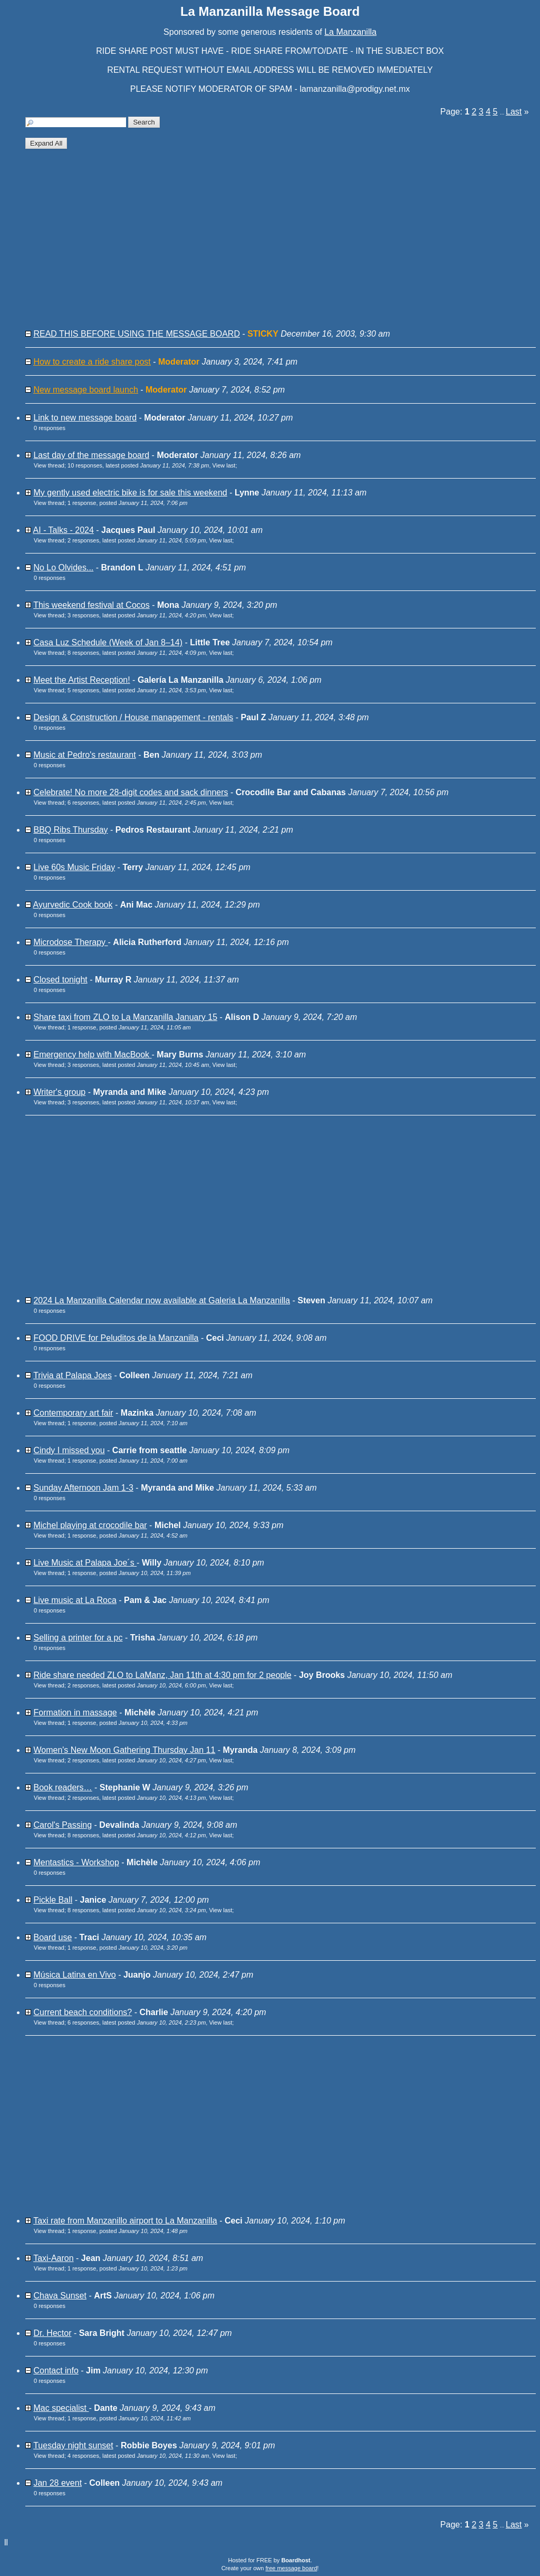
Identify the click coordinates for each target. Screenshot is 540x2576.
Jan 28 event (57, 2482)
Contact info (55, 2370)
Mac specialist (61, 2407)
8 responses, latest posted (137, 653)
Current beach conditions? (82, 2012)
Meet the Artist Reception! (81, 679)
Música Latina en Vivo (74, 1974)
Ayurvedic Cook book (73, 904)
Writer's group (59, 1091)
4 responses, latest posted (138, 2456)
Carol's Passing (62, 1824)
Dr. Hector (52, 2333)
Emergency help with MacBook (92, 1054)
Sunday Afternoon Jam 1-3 (83, 1487)
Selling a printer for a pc (77, 1637)
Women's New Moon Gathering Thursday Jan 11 (124, 1749)
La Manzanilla (350, 31)
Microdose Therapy (70, 942)
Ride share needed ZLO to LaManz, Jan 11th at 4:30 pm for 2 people (162, 1675)
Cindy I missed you (68, 1450)
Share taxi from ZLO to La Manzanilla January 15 (125, 1017)
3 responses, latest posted (137, 615)
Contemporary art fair (73, 1412)
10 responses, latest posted (138, 465)
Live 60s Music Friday (74, 867)
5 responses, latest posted (137, 690)
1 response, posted (128, 503)
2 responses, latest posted (137, 540)
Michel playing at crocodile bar (90, 1525)
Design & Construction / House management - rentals (133, 717)
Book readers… (62, 1787)
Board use (52, 1937)
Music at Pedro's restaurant (84, 754)
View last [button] (224, 465)
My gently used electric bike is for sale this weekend (130, 492)
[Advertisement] (280, 243)
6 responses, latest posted (137, 802)
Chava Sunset (59, 2295)
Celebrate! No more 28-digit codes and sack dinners (130, 792)
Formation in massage (75, 1712)
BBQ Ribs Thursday (70, 829)
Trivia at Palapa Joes (72, 1375)
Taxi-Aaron (53, 2258)
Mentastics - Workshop (76, 1862)
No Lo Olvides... (63, 567)
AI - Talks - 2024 (63, 530)
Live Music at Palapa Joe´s (85, 1562)
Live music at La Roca (74, 1600)
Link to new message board (85, 417)
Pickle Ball (52, 1899)
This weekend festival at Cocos (91, 604)
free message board (291, 2568)
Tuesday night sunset (73, 2445)
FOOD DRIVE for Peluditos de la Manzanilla (115, 1337)
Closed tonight (60, 979)
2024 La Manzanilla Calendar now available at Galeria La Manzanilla (161, 1300)
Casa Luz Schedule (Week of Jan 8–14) (107, 642)
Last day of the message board (91, 455)
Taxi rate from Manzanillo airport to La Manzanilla (125, 2220)
